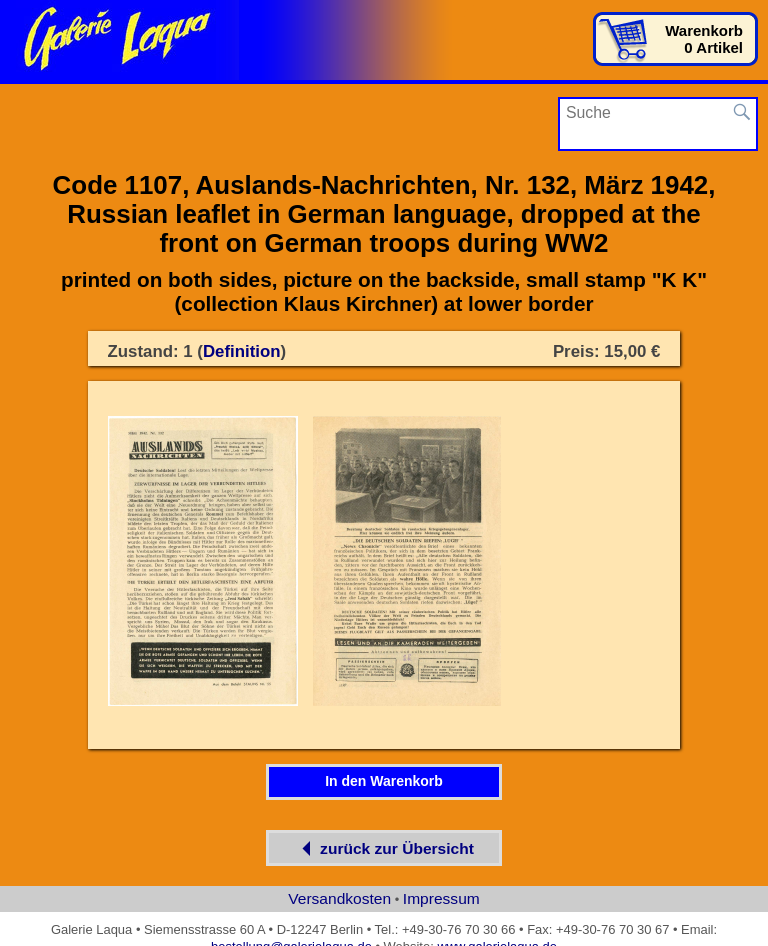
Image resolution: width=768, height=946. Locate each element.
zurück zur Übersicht (384, 848)
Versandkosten (339, 898)
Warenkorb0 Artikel (704, 39)
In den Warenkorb (384, 781)
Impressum (441, 898)
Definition (242, 351)
